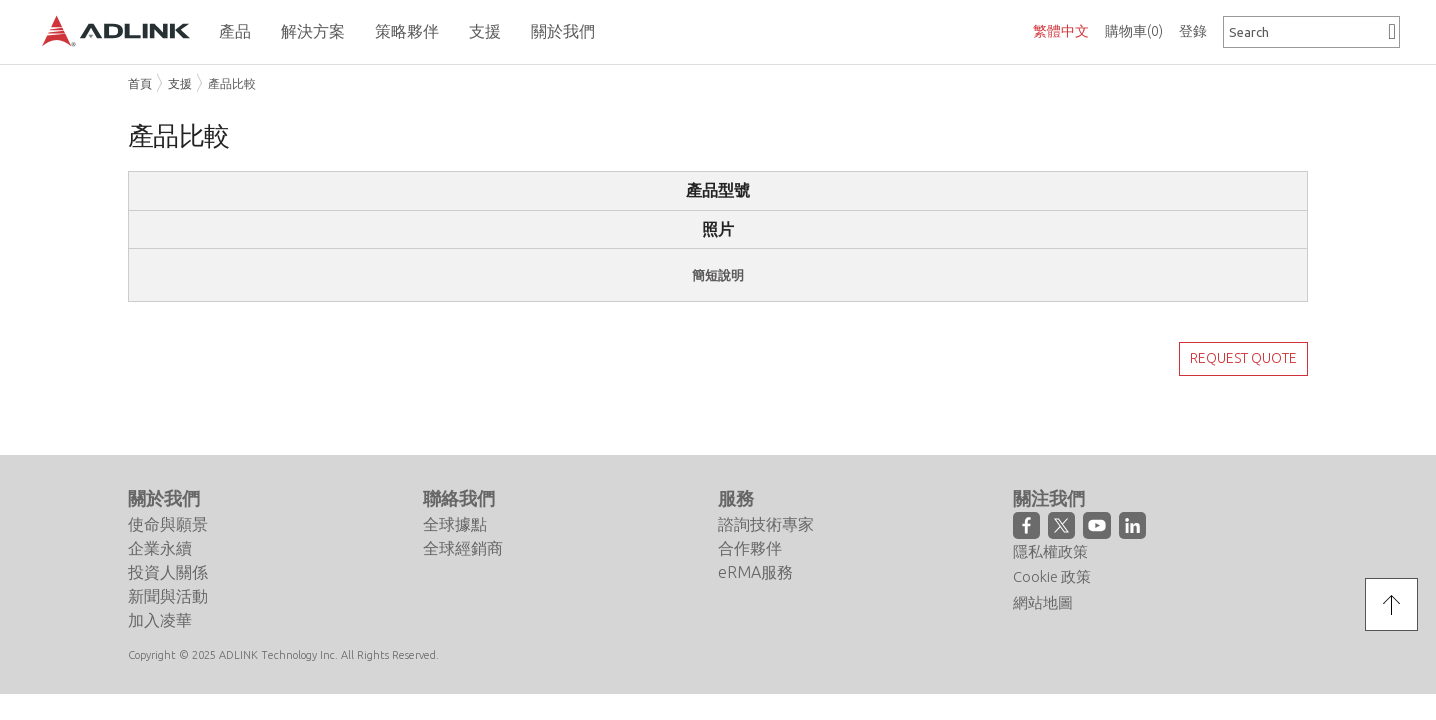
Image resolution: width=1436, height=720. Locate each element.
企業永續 (160, 523)
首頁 (140, 83)
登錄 (1193, 31)
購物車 (1134, 31)
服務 (736, 473)
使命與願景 (168, 499)
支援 (180, 83)
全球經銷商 (463, 523)
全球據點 (455, 499)
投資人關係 (168, 547)
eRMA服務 (755, 547)
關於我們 (164, 473)
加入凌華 (160, 595)
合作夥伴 (750, 523)
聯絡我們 (459, 473)
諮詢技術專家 (766, 499)
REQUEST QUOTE (1243, 358)
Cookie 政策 (1052, 551)
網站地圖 (1043, 577)
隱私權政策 (1050, 526)
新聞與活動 (168, 571)
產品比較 (232, 83)
